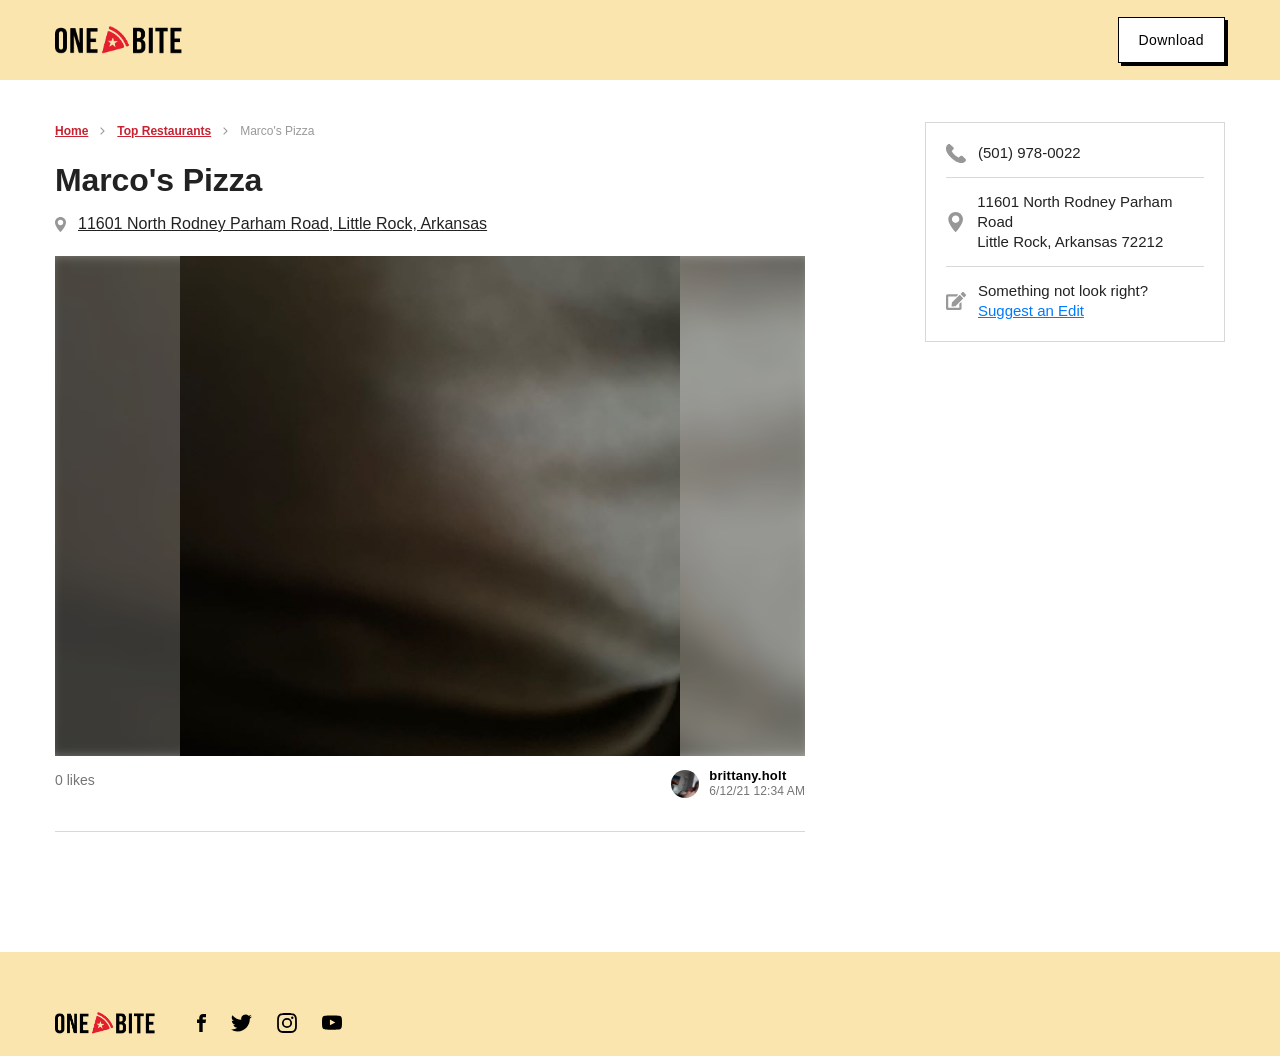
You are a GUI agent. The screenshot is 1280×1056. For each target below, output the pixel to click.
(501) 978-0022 (1029, 152)
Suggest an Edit (1031, 310)
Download (1171, 40)
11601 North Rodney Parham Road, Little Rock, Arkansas (282, 223)
